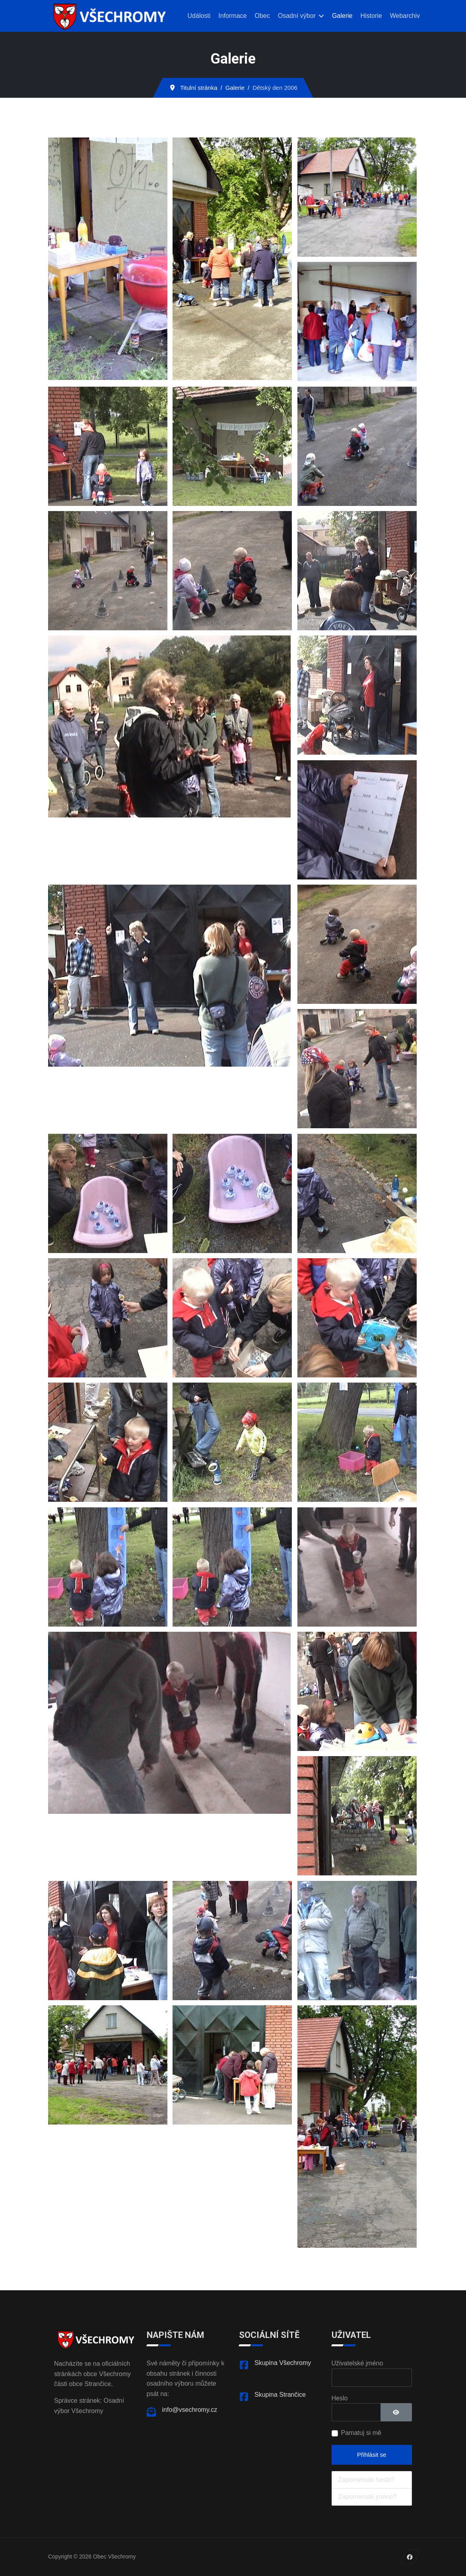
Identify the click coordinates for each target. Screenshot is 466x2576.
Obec (262, 15)
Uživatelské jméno (357, 2363)
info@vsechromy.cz (189, 2409)
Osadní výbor (297, 15)
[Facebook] (410, 2557)
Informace (232, 15)
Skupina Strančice (280, 2394)
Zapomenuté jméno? (367, 2496)
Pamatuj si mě (361, 2432)
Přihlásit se (371, 2454)
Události (199, 15)
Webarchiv (405, 15)
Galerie (342, 15)
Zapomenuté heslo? (366, 2479)
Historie (371, 15)
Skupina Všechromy (282, 2362)
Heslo (340, 2398)
